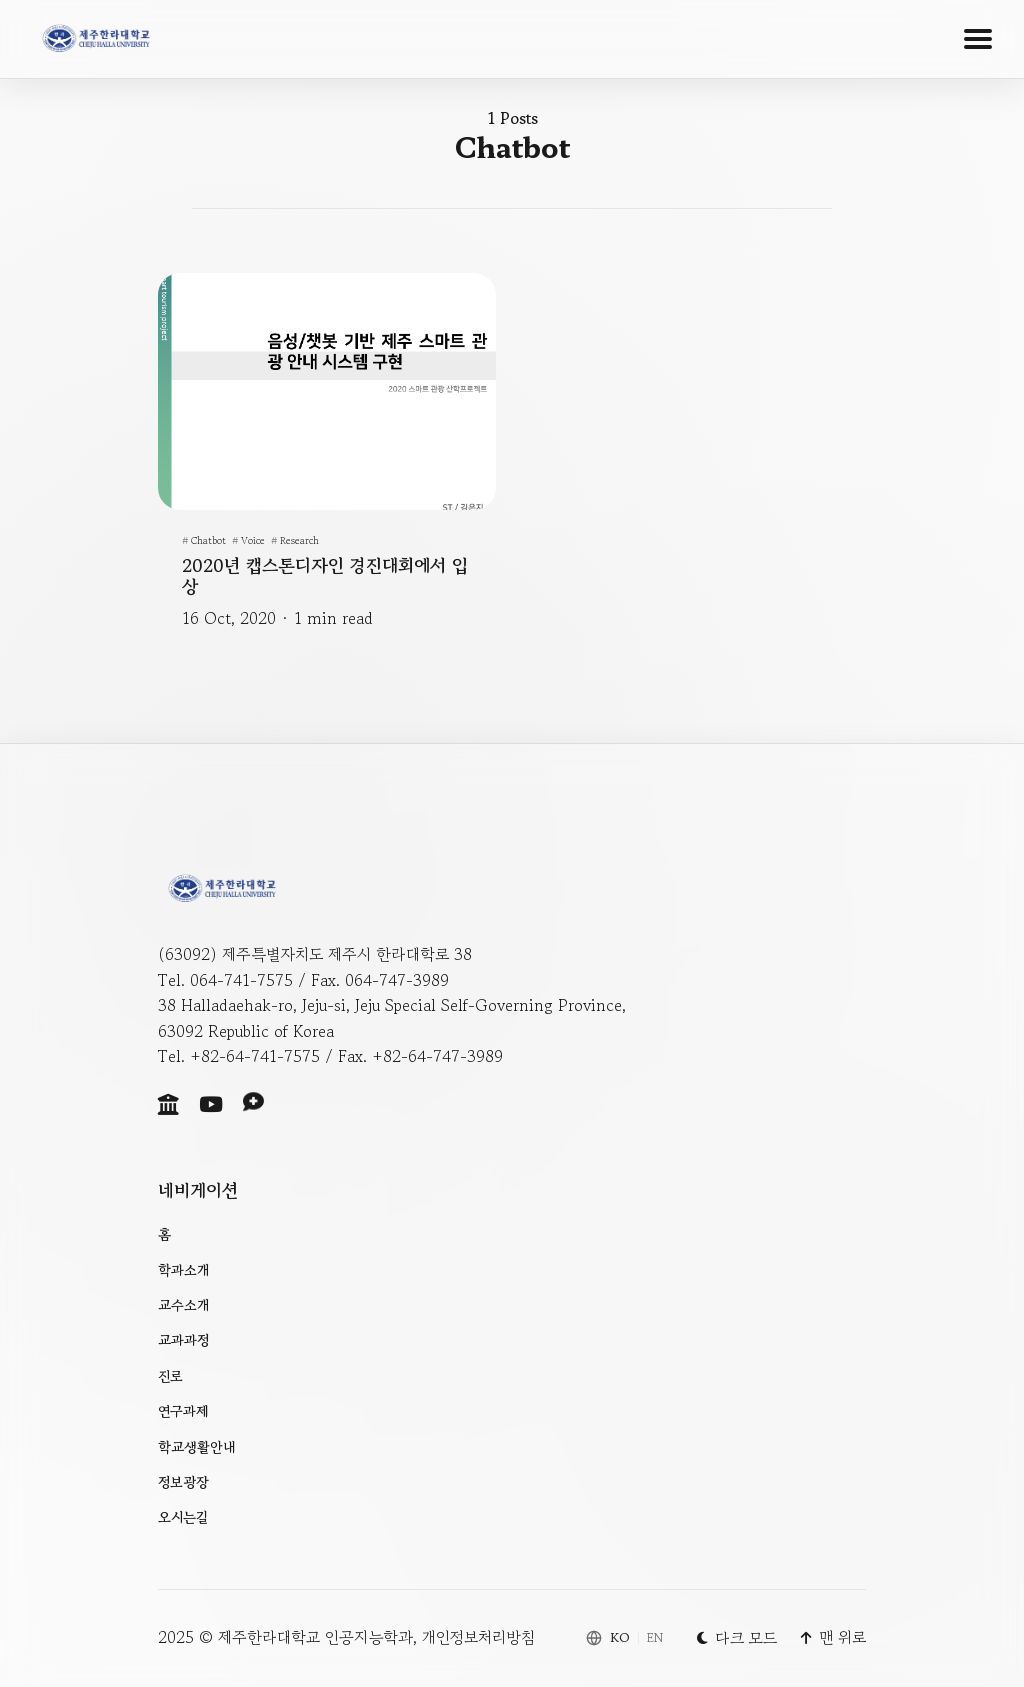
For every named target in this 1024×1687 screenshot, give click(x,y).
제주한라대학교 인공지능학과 (315, 1637)
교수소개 (183, 1305)
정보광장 (183, 1482)
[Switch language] (624, 1638)
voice (253, 539)
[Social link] (168, 1104)
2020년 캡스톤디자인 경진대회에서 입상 (325, 575)
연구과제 (183, 1411)
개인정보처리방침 (478, 1637)
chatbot (208, 539)
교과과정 (183, 1340)
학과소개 (183, 1270)
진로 (170, 1376)
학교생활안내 (196, 1447)
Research (299, 539)
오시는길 (183, 1517)
